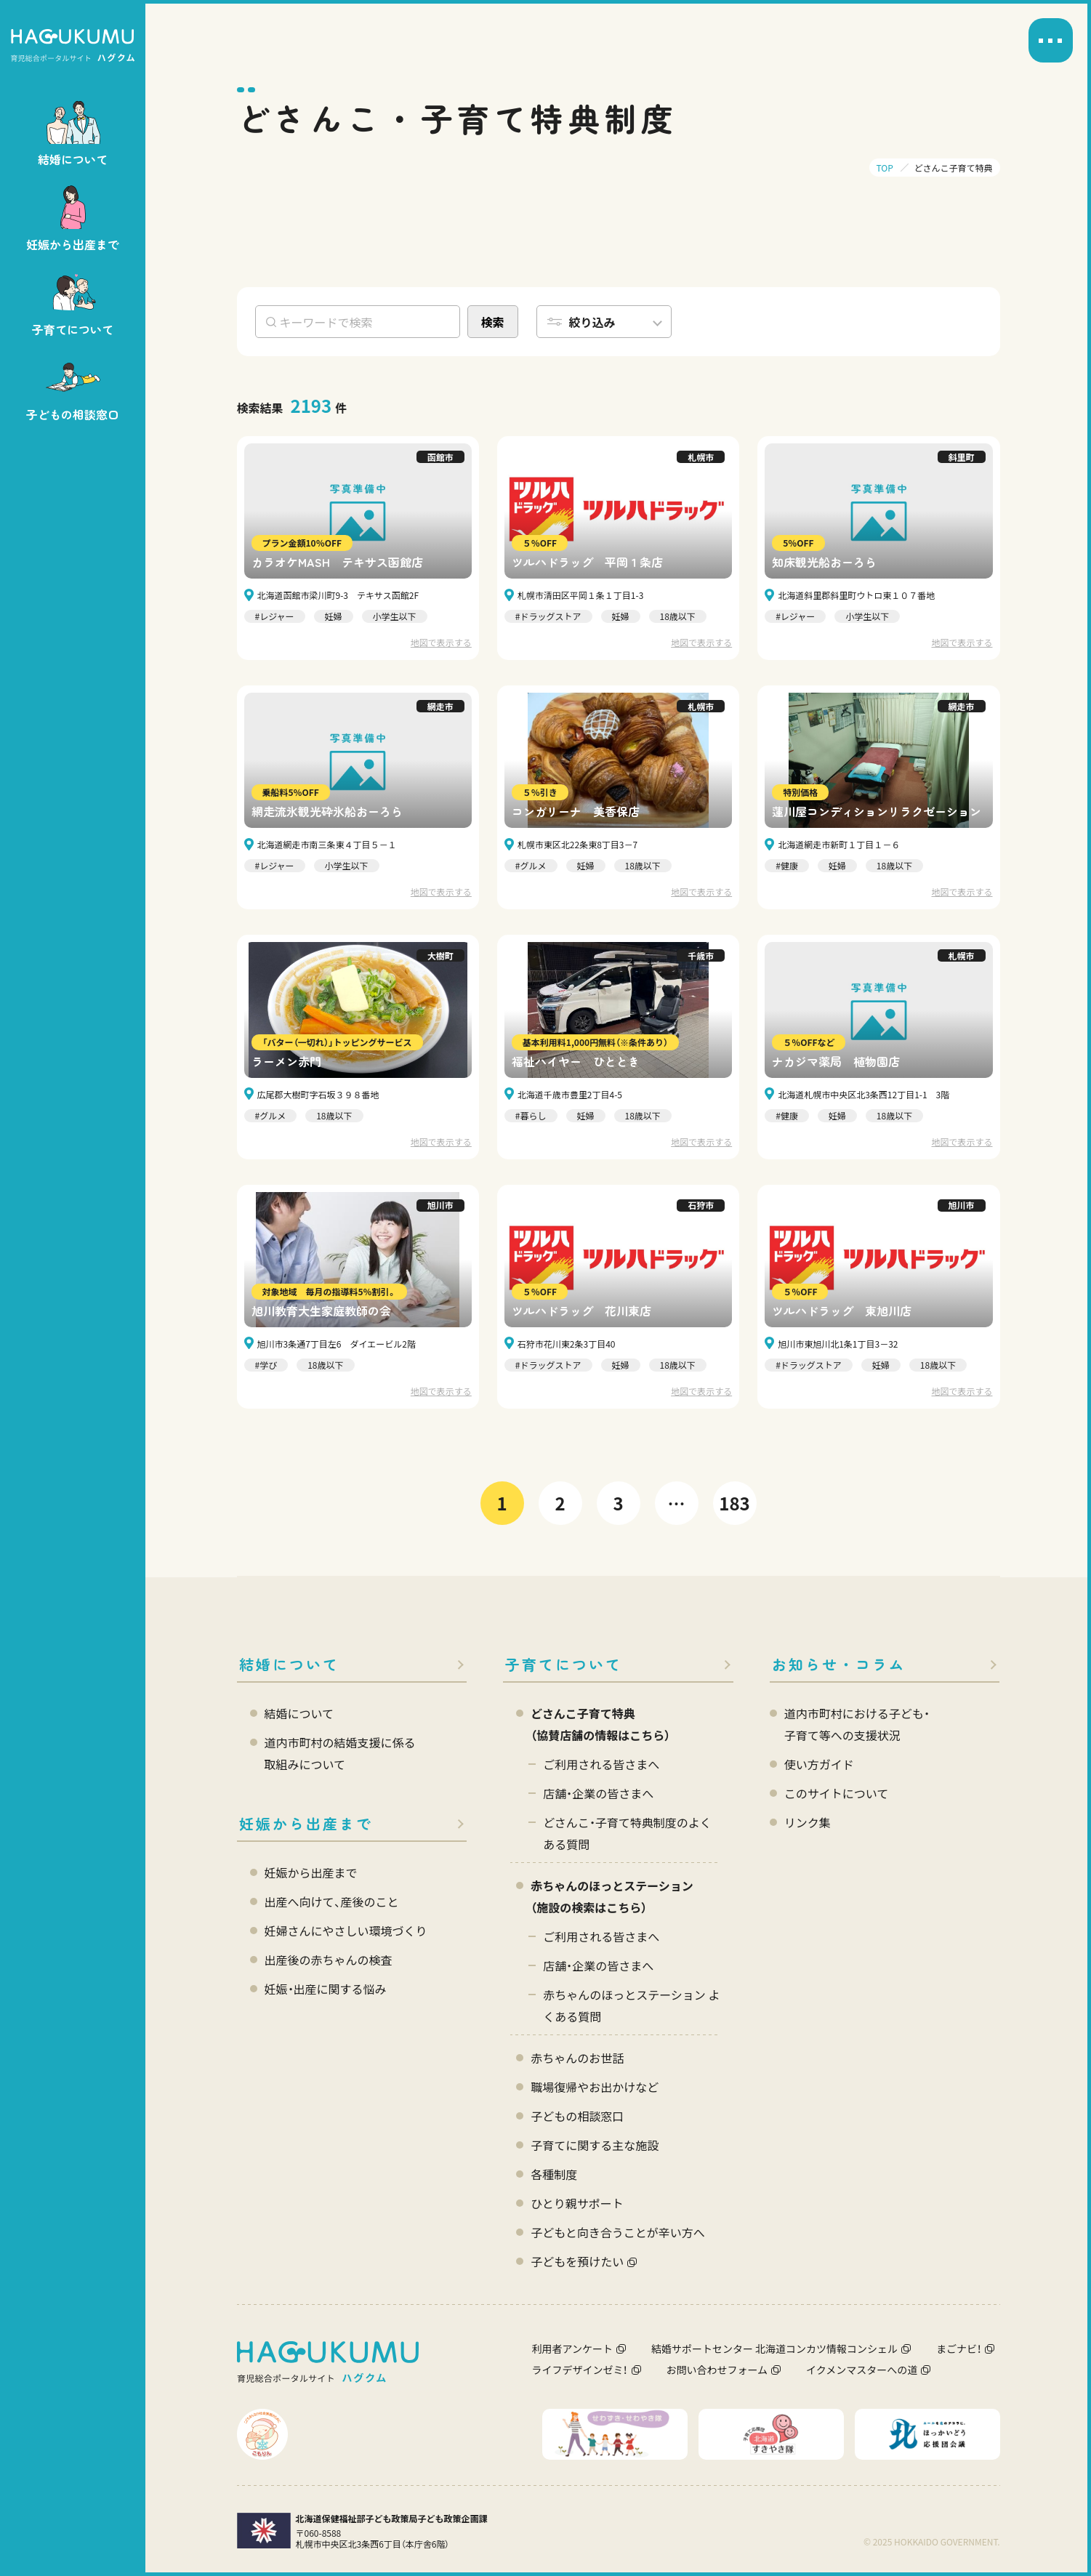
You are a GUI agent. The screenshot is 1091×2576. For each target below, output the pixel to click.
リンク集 (807, 1822)
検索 (492, 322)
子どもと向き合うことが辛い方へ (618, 2232)
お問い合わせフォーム (717, 2369)
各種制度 (554, 2174)
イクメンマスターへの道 (861, 2369)
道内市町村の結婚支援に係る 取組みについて (340, 1753)
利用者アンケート (572, 2348)
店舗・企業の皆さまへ (598, 1793)
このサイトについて (836, 1793)
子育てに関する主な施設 (595, 2145)
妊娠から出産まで (306, 1823)
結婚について (289, 1664)
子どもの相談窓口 (577, 2116)
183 (734, 1503)
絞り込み (592, 322)
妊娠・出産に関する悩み (326, 1988)
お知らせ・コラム (839, 1664)
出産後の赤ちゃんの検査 (328, 1959)
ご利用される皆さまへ (601, 1764)
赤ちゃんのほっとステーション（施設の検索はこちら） (612, 1896)
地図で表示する (441, 642)
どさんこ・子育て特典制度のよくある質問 (627, 1833)
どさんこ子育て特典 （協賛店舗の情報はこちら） (600, 1724)
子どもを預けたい (577, 2261)
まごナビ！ (958, 2348)
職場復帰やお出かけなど (595, 2087)
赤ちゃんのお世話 (577, 2057)
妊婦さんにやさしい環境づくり (346, 1930)
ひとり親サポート (577, 2203)
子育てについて (563, 1664)
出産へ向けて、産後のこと (332, 1901)
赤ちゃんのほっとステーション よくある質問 (631, 2005)
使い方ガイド (819, 1764)
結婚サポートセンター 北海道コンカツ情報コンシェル (774, 2348)
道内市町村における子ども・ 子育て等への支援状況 (857, 1724)
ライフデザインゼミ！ (580, 2369)
